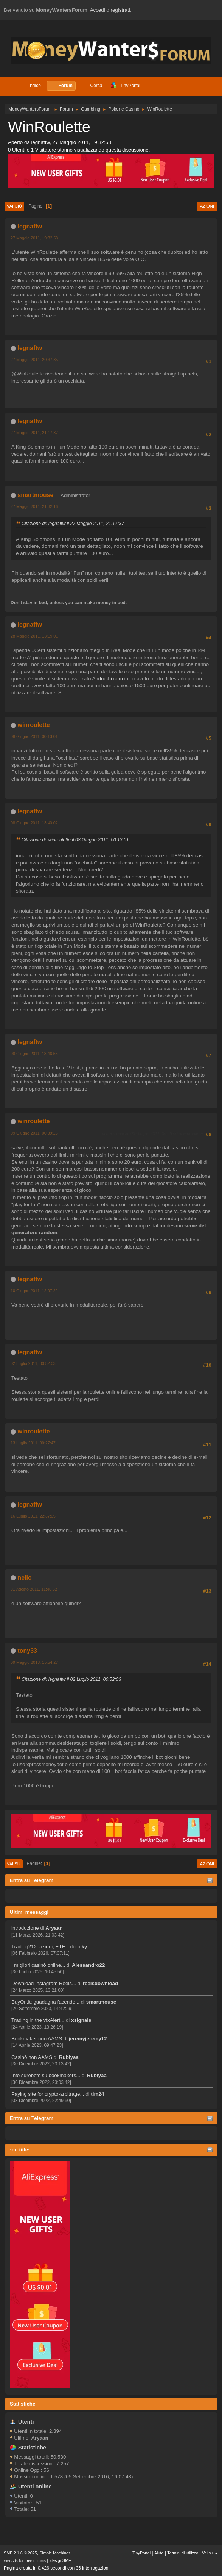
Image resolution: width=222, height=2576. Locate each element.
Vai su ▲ (210, 2553)
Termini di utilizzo (182, 2553)
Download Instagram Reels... (43, 1983)
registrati (120, 10)
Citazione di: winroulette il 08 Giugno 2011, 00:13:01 (75, 840)
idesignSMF (60, 2560)
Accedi (97, 10)
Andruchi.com (107, 679)
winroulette (33, 725)
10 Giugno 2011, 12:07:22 (34, 1290)
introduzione (25, 1928)
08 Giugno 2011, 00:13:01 (34, 736)
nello (24, 1577)
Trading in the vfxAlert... (37, 2020)
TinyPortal (141, 2553)
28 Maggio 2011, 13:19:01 (34, 636)
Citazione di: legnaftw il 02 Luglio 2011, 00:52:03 (71, 1679)
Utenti (26, 2422)
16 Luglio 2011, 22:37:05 (33, 1516)
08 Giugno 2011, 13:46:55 (34, 1053)
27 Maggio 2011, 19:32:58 (34, 238)
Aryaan (53, 1928)
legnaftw (29, 226)
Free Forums (35, 2561)
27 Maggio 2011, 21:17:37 (34, 432)
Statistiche (22, 2404)
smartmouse (101, 2002)
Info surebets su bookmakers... (45, 2075)
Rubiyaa (69, 2057)
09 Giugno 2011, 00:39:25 (34, 1133)
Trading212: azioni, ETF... (39, 1946)
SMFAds (11, 2561)
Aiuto (159, 2553)
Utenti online (35, 2487)
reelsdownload (100, 1983)
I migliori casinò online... (38, 1965)
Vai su (13, 1864)
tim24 (97, 2094)
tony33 (27, 1651)
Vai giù (14, 206)
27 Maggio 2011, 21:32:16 (34, 506)
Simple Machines (54, 2553)
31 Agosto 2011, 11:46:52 (34, 1589)
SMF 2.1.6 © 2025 (20, 2553)
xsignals (81, 2020)
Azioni (207, 206)
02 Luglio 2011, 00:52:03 (33, 1363)
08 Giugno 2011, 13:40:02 (34, 823)
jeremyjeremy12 (88, 2038)
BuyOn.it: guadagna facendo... (45, 2002)
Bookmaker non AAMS (36, 2038)
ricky (81, 1946)
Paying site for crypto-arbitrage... (47, 2094)
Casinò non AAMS (31, 2057)
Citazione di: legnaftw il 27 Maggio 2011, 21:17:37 (73, 523)
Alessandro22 (88, 1965)
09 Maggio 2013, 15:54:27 (34, 1662)
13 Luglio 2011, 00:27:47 (33, 1443)
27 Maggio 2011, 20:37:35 (34, 359)
